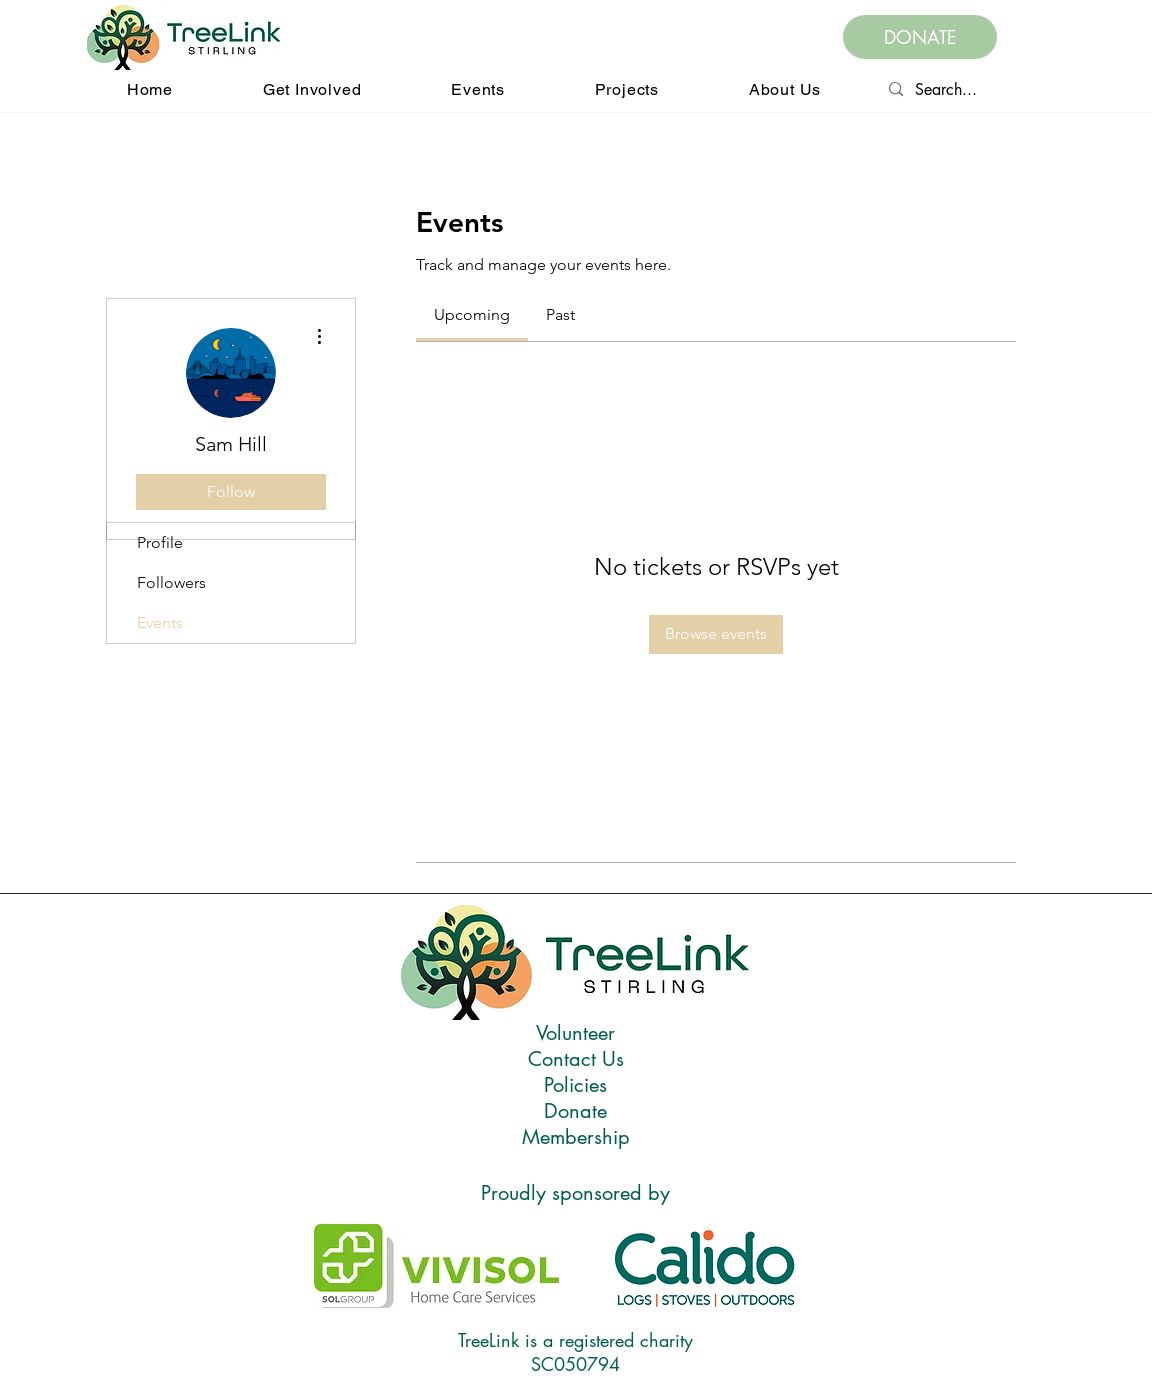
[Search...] (1026, 89)
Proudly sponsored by (575, 1193)
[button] (312, 89)
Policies (575, 1085)
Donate (575, 1111)
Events (160, 622)
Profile (160, 542)
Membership (576, 1137)
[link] (472, 314)
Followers (171, 582)
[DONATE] (920, 37)
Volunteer (575, 1033)
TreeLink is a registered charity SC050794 (575, 1352)
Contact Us (576, 1059)
